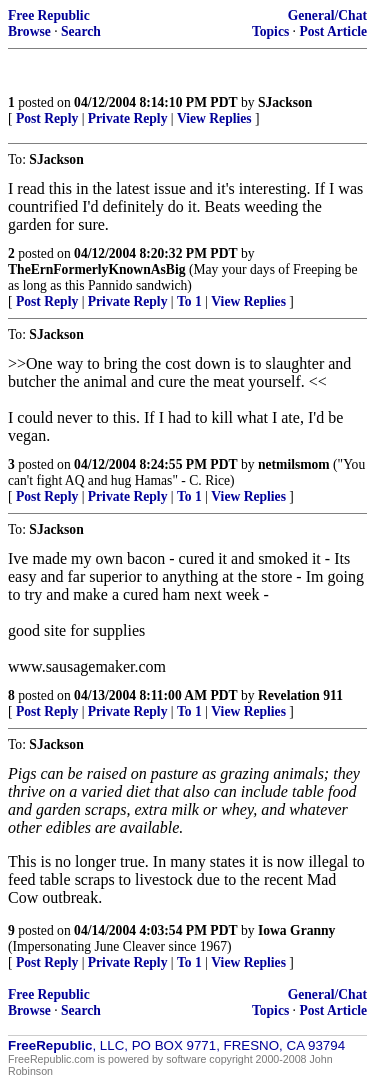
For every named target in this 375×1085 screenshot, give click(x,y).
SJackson (285, 102)
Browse (29, 31)
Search (81, 31)
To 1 (189, 301)
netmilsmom (294, 464)
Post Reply (47, 118)
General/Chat (327, 15)
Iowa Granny (296, 930)
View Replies (214, 118)
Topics (270, 31)
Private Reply (128, 118)
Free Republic (49, 15)
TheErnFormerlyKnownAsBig (96, 269)
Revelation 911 (300, 695)
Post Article (333, 31)
